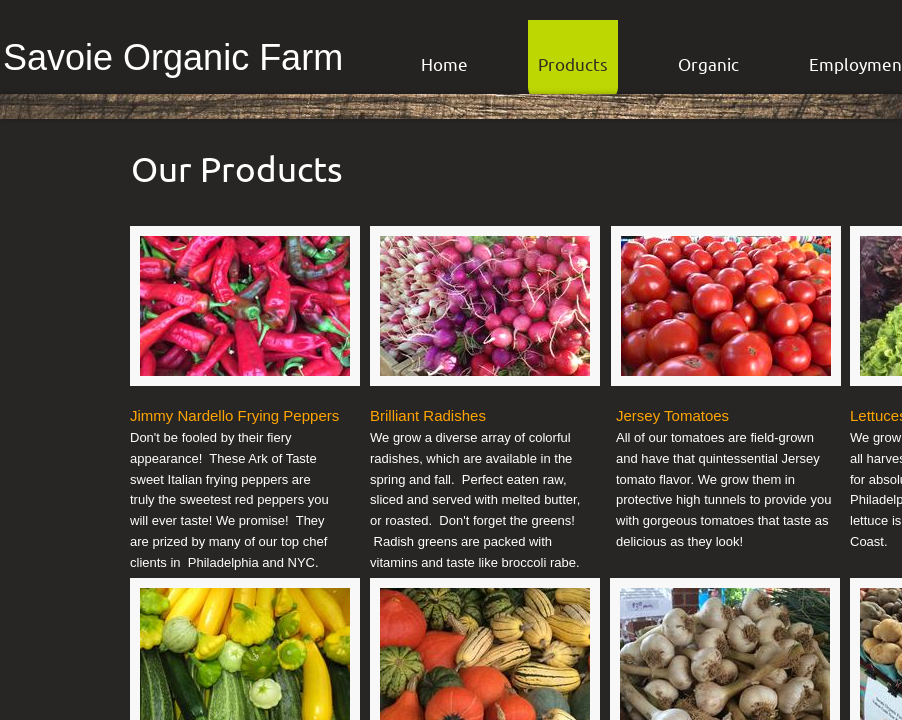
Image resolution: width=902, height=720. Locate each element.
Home (444, 63)
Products (573, 63)
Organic (708, 63)
